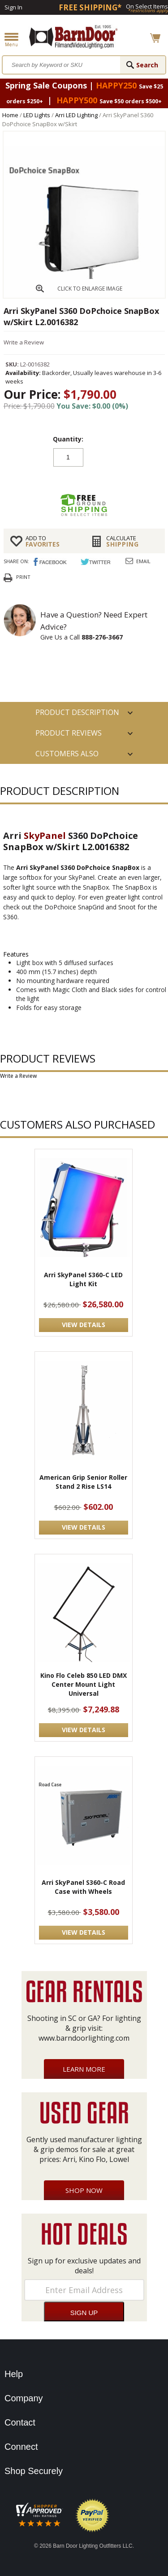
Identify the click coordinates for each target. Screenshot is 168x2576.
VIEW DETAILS (83, 1324)
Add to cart (84, 479)
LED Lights (36, 115)
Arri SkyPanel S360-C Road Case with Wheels (83, 1887)
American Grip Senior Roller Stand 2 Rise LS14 (83, 1482)
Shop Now (84, 2190)
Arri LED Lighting (76, 115)
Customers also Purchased (67, 756)
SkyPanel (45, 835)
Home (10, 115)
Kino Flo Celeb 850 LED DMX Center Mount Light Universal (83, 1684)
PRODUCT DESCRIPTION (77, 712)
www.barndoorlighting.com (84, 2038)
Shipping (132, 541)
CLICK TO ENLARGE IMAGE (89, 288)
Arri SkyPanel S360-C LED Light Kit (83, 1279)
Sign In (13, 7)
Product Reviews (68, 733)
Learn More (84, 2068)
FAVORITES (52, 541)
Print (23, 576)
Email (143, 561)
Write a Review (24, 342)
